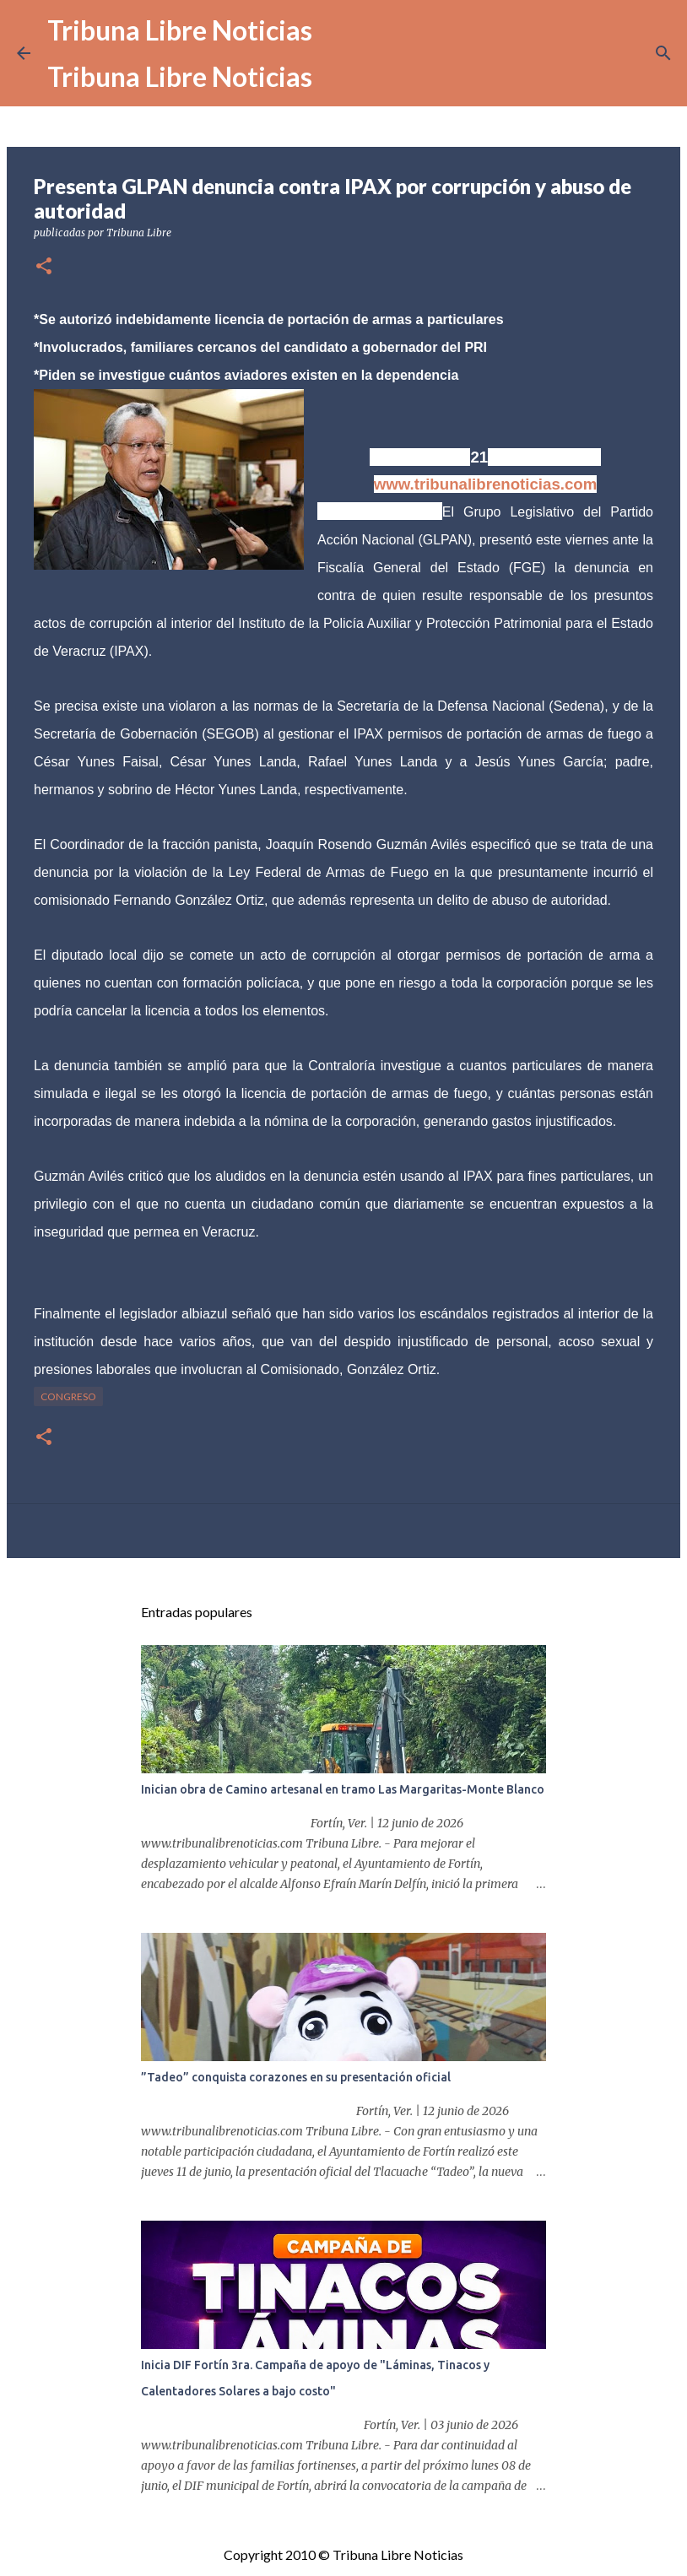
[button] (44, 267)
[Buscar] (663, 53)
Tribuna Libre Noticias (179, 30)
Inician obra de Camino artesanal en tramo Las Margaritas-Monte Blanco (342, 1789)
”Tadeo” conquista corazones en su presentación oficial (296, 2077)
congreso (68, 1396)
